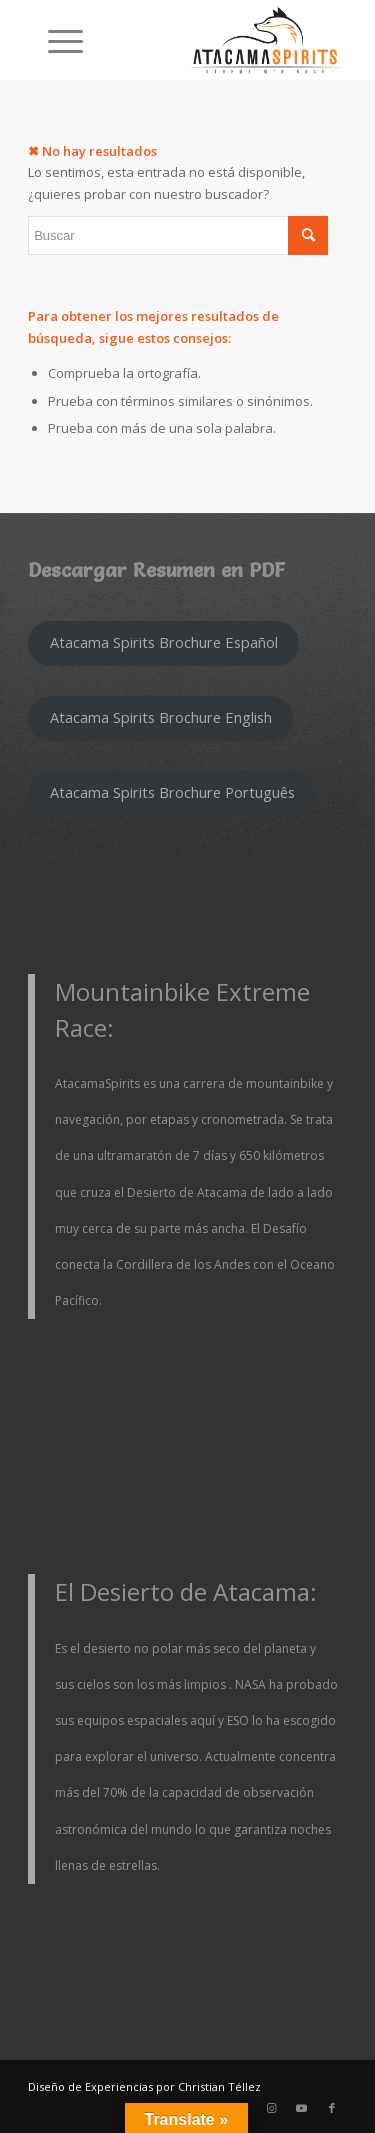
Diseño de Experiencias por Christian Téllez (144, 2086)
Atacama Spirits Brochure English (161, 717)
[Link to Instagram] (272, 2108)
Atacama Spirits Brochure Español (164, 642)
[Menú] (55, 40)
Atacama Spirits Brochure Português (172, 792)
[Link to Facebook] (332, 2108)
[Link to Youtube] (302, 2108)
